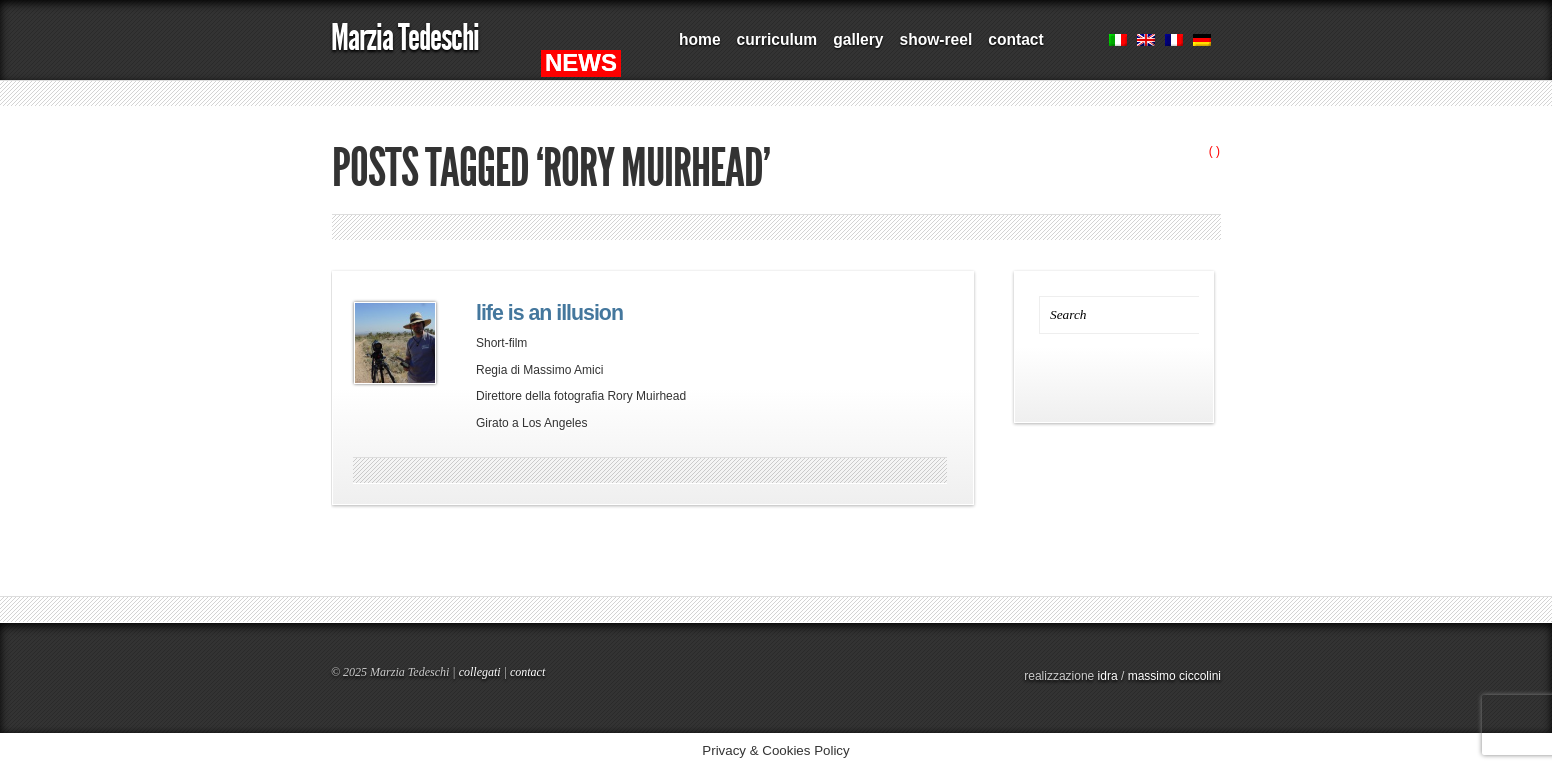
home (700, 39)
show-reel (935, 39)
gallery (858, 39)
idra (1108, 676)
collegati (480, 672)
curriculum (777, 39)
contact (1015, 39)
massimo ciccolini (1174, 676)
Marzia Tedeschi (405, 37)
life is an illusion (549, 313)
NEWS (581, 62)
